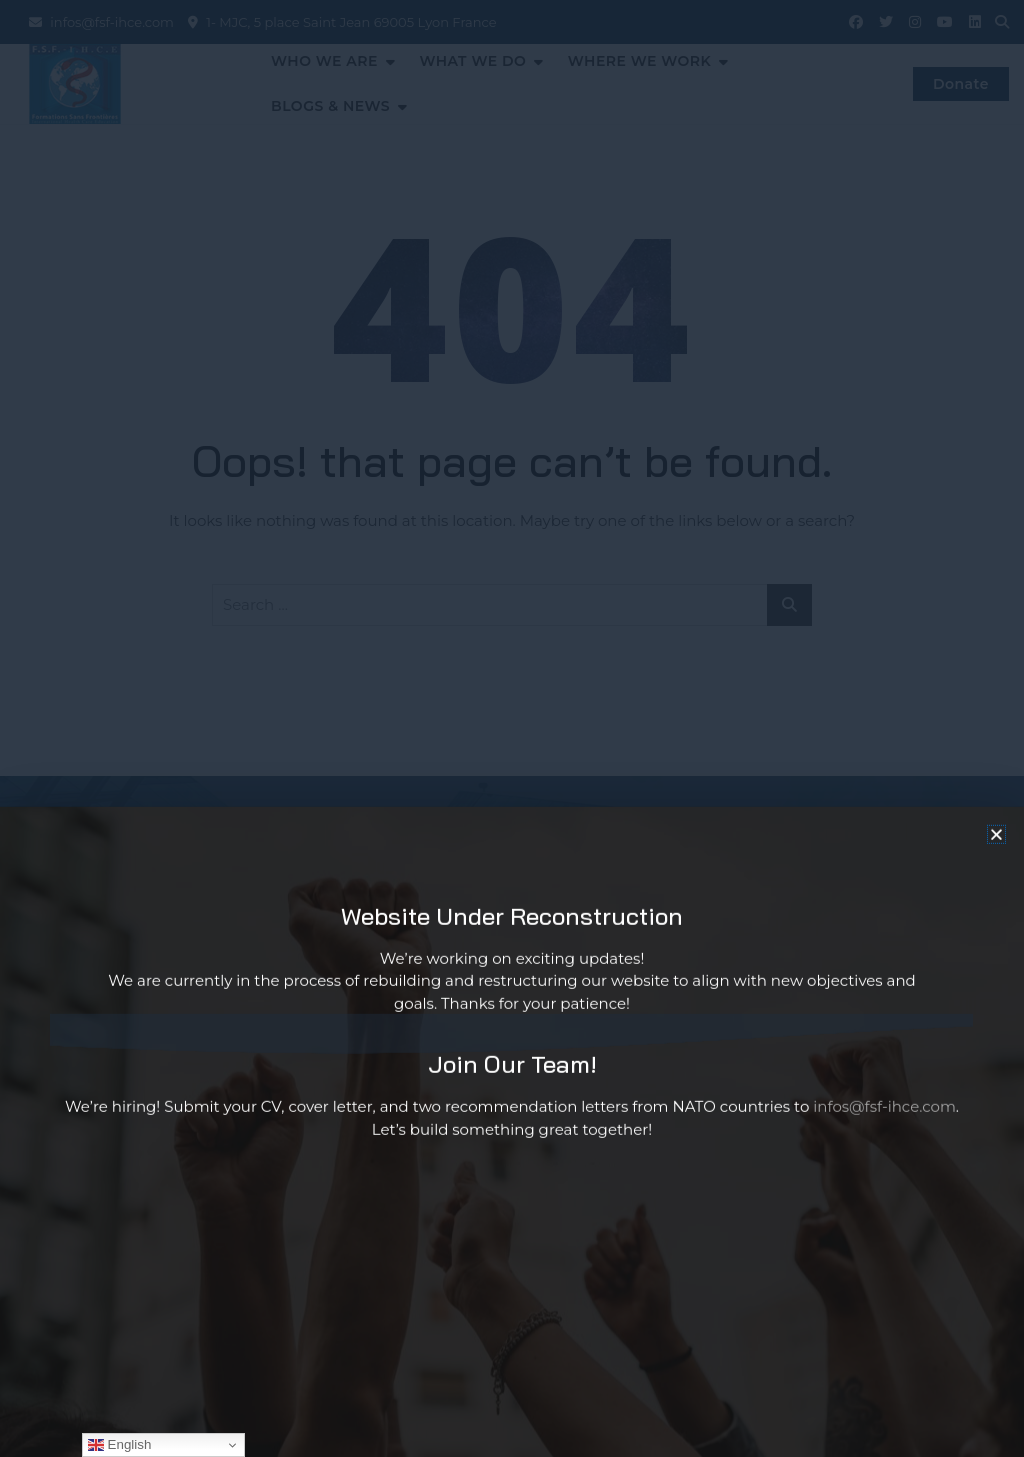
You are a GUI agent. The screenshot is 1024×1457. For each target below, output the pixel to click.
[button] (996, 857)
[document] (512, 728)
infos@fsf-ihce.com (884, 1130)
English (119, 1445)
